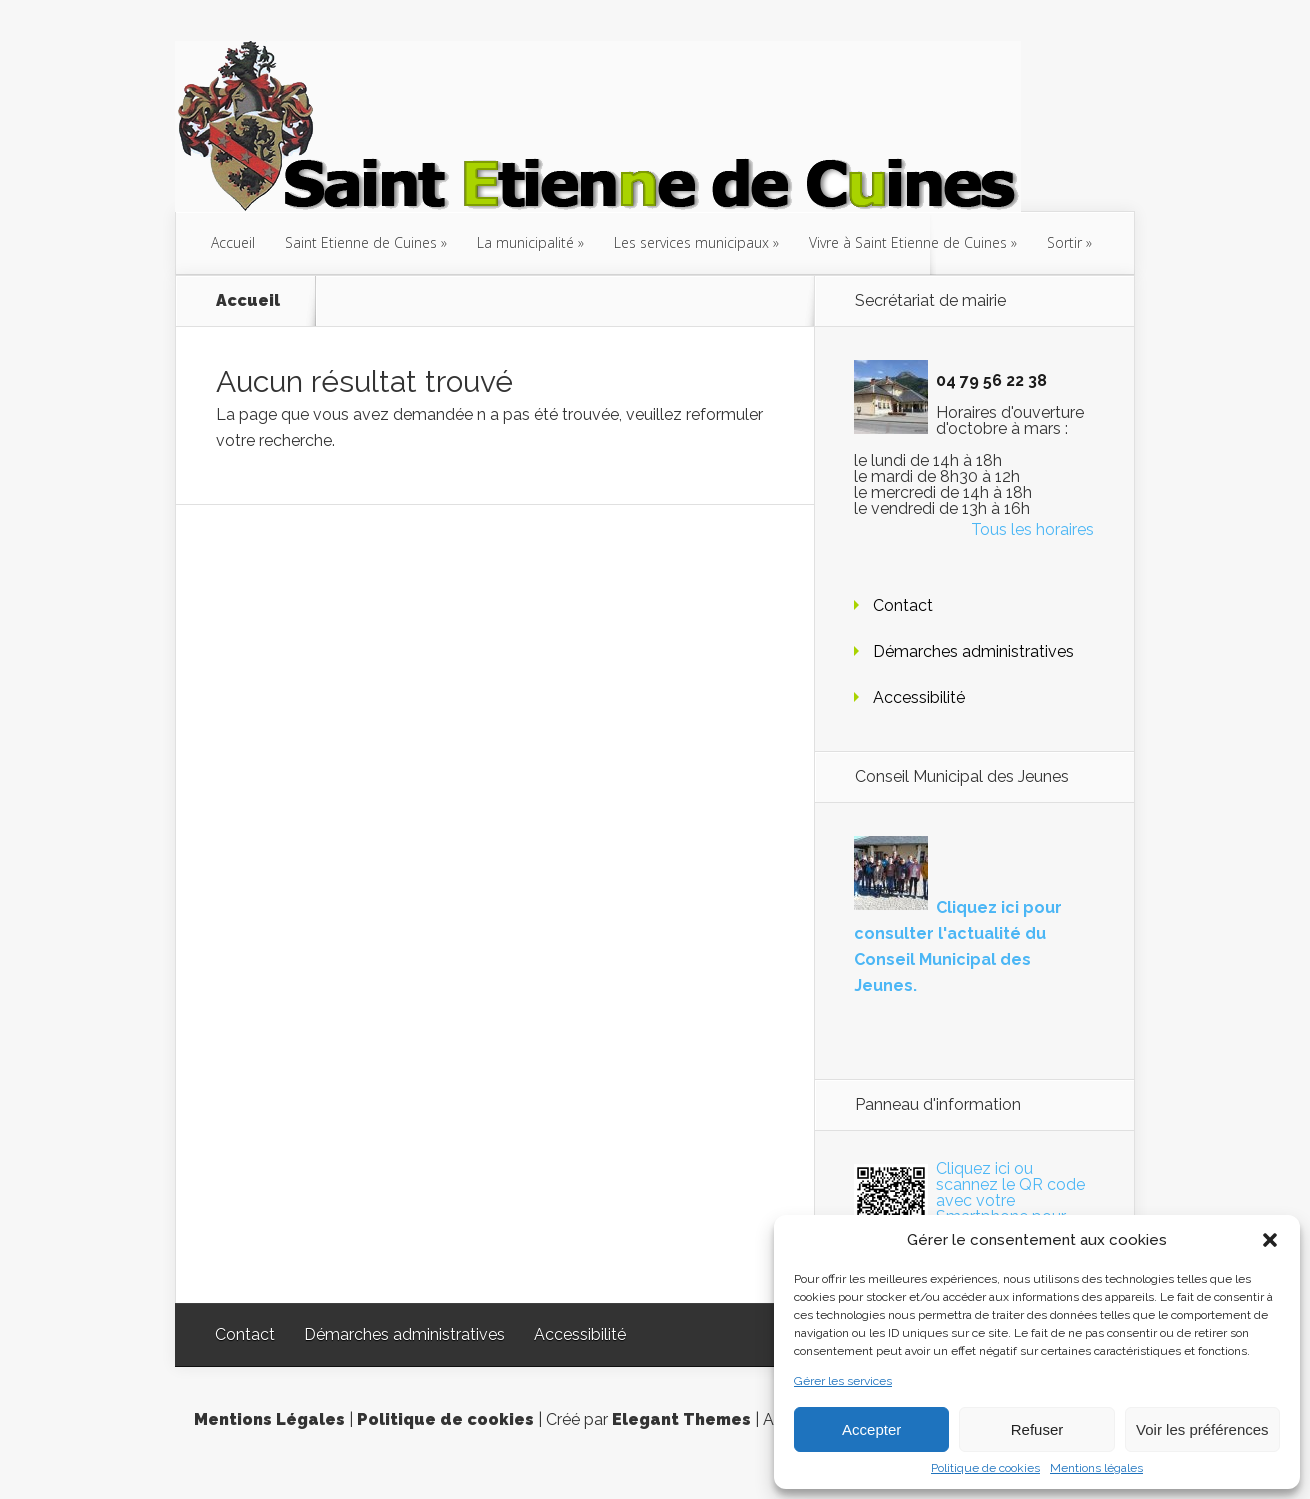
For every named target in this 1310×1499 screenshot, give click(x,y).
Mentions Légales (269, 1419)
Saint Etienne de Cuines (361, 242)
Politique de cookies (985, 1468)
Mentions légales (1096, 1468)
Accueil (233, 242)
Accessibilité (919, 697)
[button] (1270, 1240)
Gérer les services (843, 1381)
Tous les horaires (1032, 529)
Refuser (1037, 1429)
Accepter (871, 1429)
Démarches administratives (973, 651)
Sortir (1064, 242)
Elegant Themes (681, 1419)
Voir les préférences (1202, 1429)
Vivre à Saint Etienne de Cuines (908, 242)
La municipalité (525, 242)
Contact (903, 605)
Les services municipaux (691, 242)
